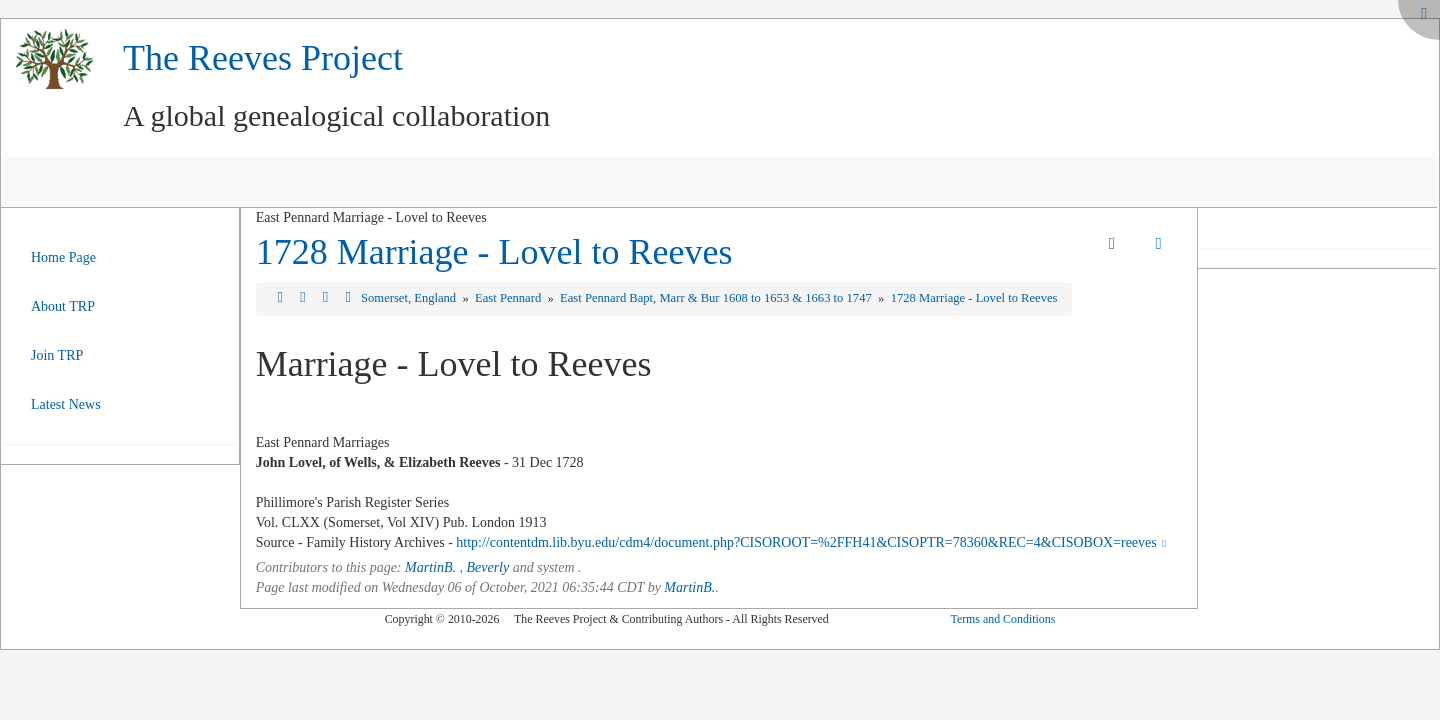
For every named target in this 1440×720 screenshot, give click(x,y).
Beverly (487, 567)
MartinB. (430, 567)
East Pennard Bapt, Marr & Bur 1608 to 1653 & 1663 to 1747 (717, 298)
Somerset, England (410, 298)
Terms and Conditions (1002, 619)
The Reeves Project (263, 58)
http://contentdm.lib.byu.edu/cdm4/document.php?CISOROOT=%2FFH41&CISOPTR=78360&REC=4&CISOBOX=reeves (813, 542)
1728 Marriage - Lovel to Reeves (494, 252)
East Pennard (509, 298)
